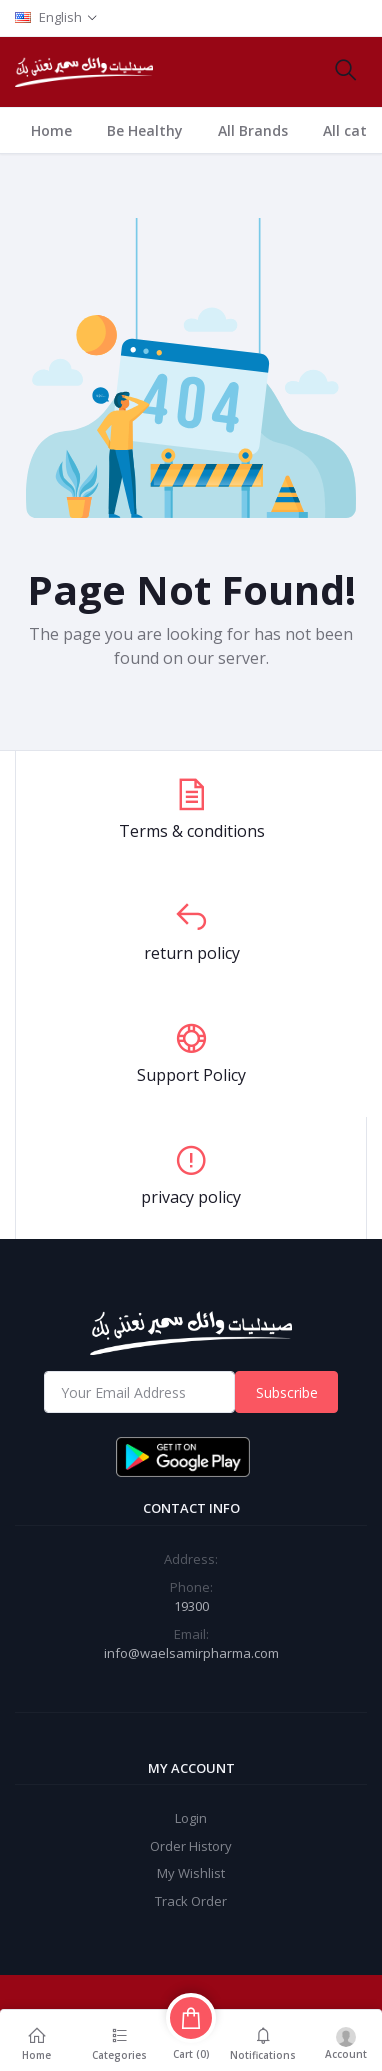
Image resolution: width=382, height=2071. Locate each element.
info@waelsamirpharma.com (191, 1653)
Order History (191, 1846)
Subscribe (287, 1392)
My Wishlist (191, 1873)
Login (191, 1818)
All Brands (253, 130)
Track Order (191, 1901)
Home (51, 130)
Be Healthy (145, 130)
